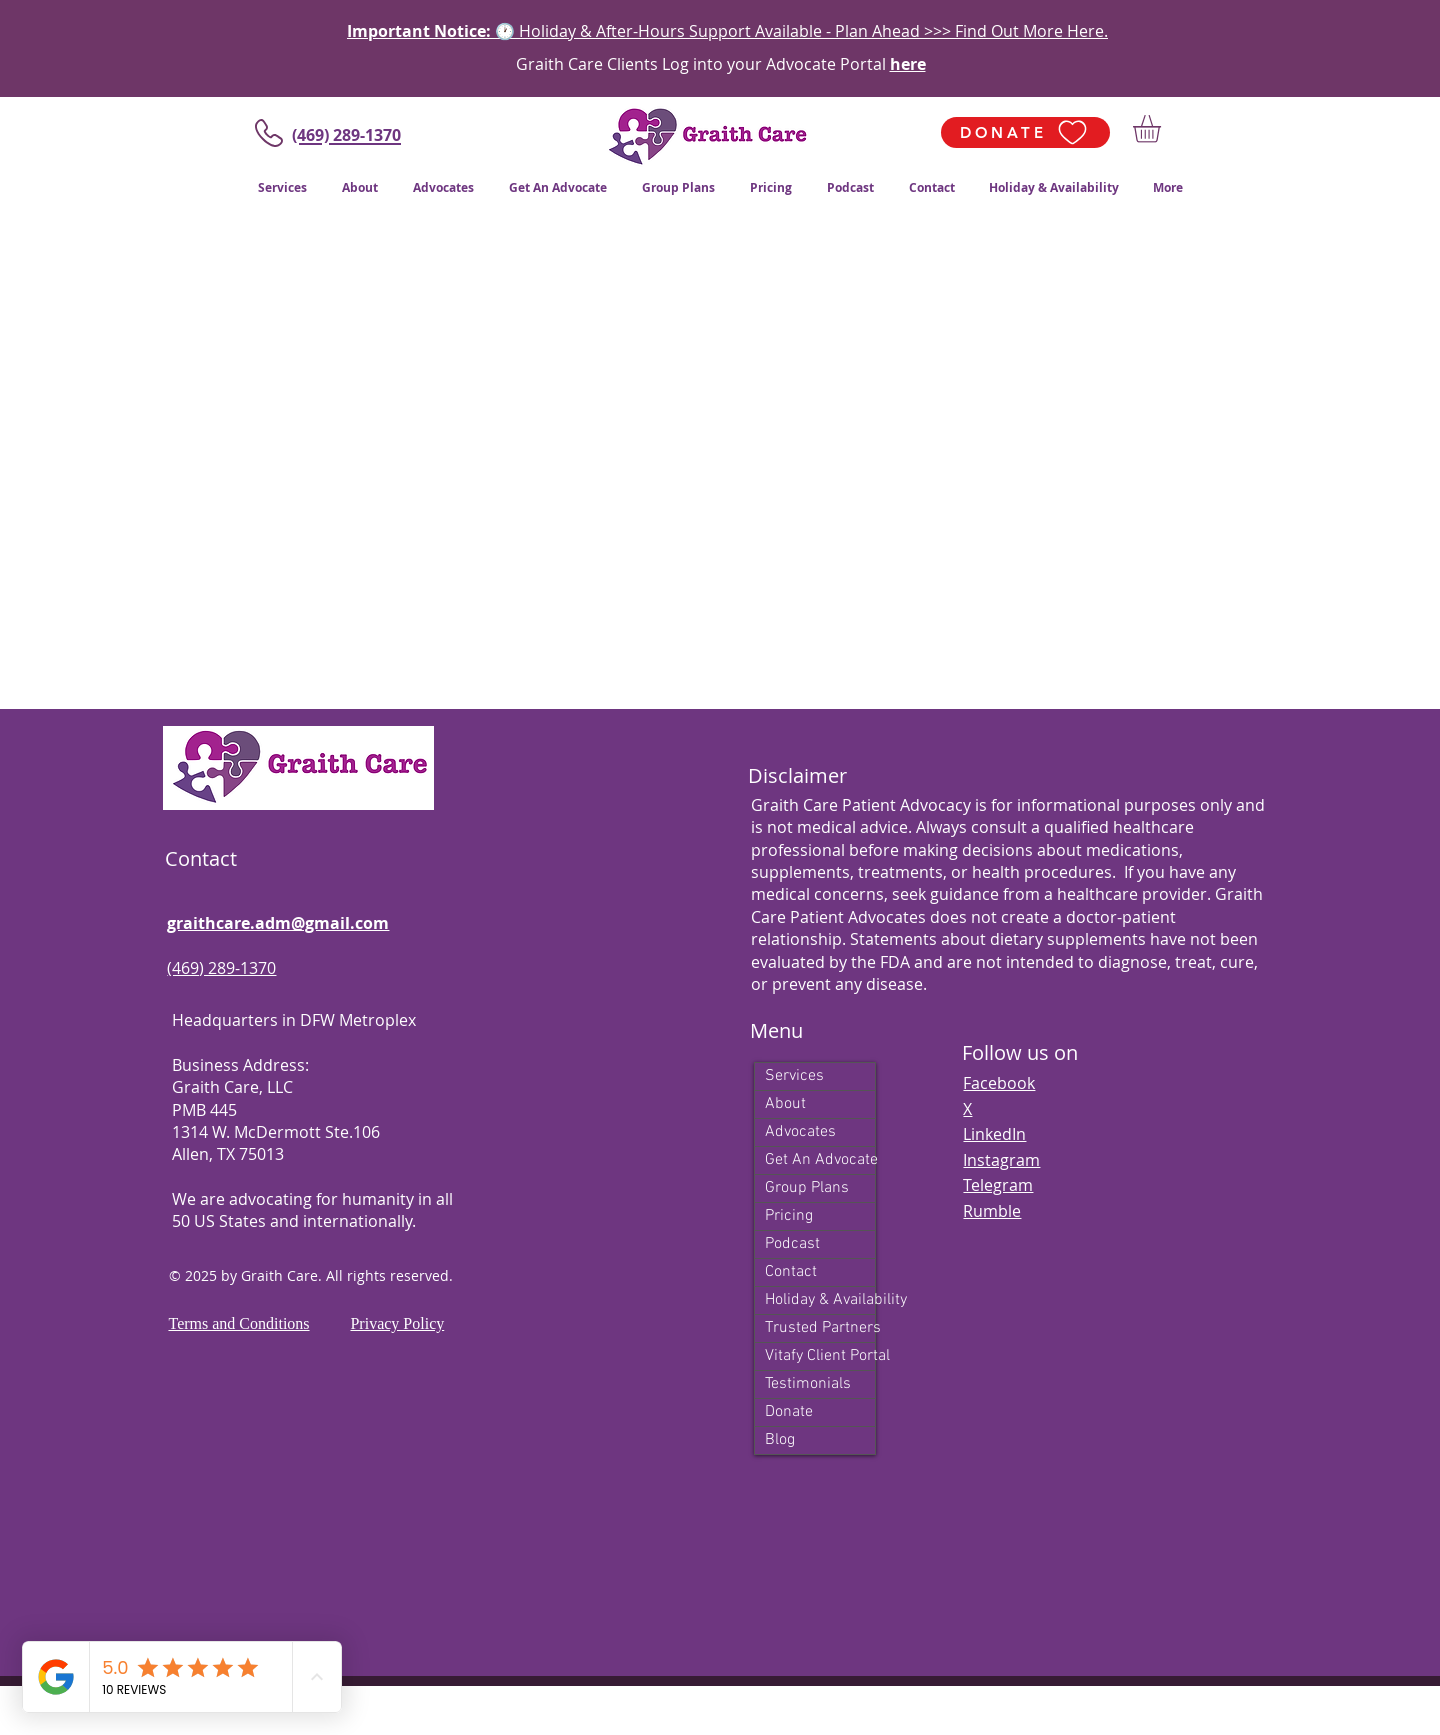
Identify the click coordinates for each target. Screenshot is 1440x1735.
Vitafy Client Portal (820, 1356)
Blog (780, 1440)
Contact (791, 1272)
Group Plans (807, 1188)
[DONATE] (1025, 132)
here (908, 64)
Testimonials (808, 1384)
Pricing (789, 1216)
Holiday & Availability (820, 1300)
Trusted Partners (820, 1328)
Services (794, 1076)
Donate (789, 1412)
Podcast (792, 1244)
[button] (1163, 129)
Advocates (800, 1132)
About (785, 1104)
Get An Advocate (820, 1160)
